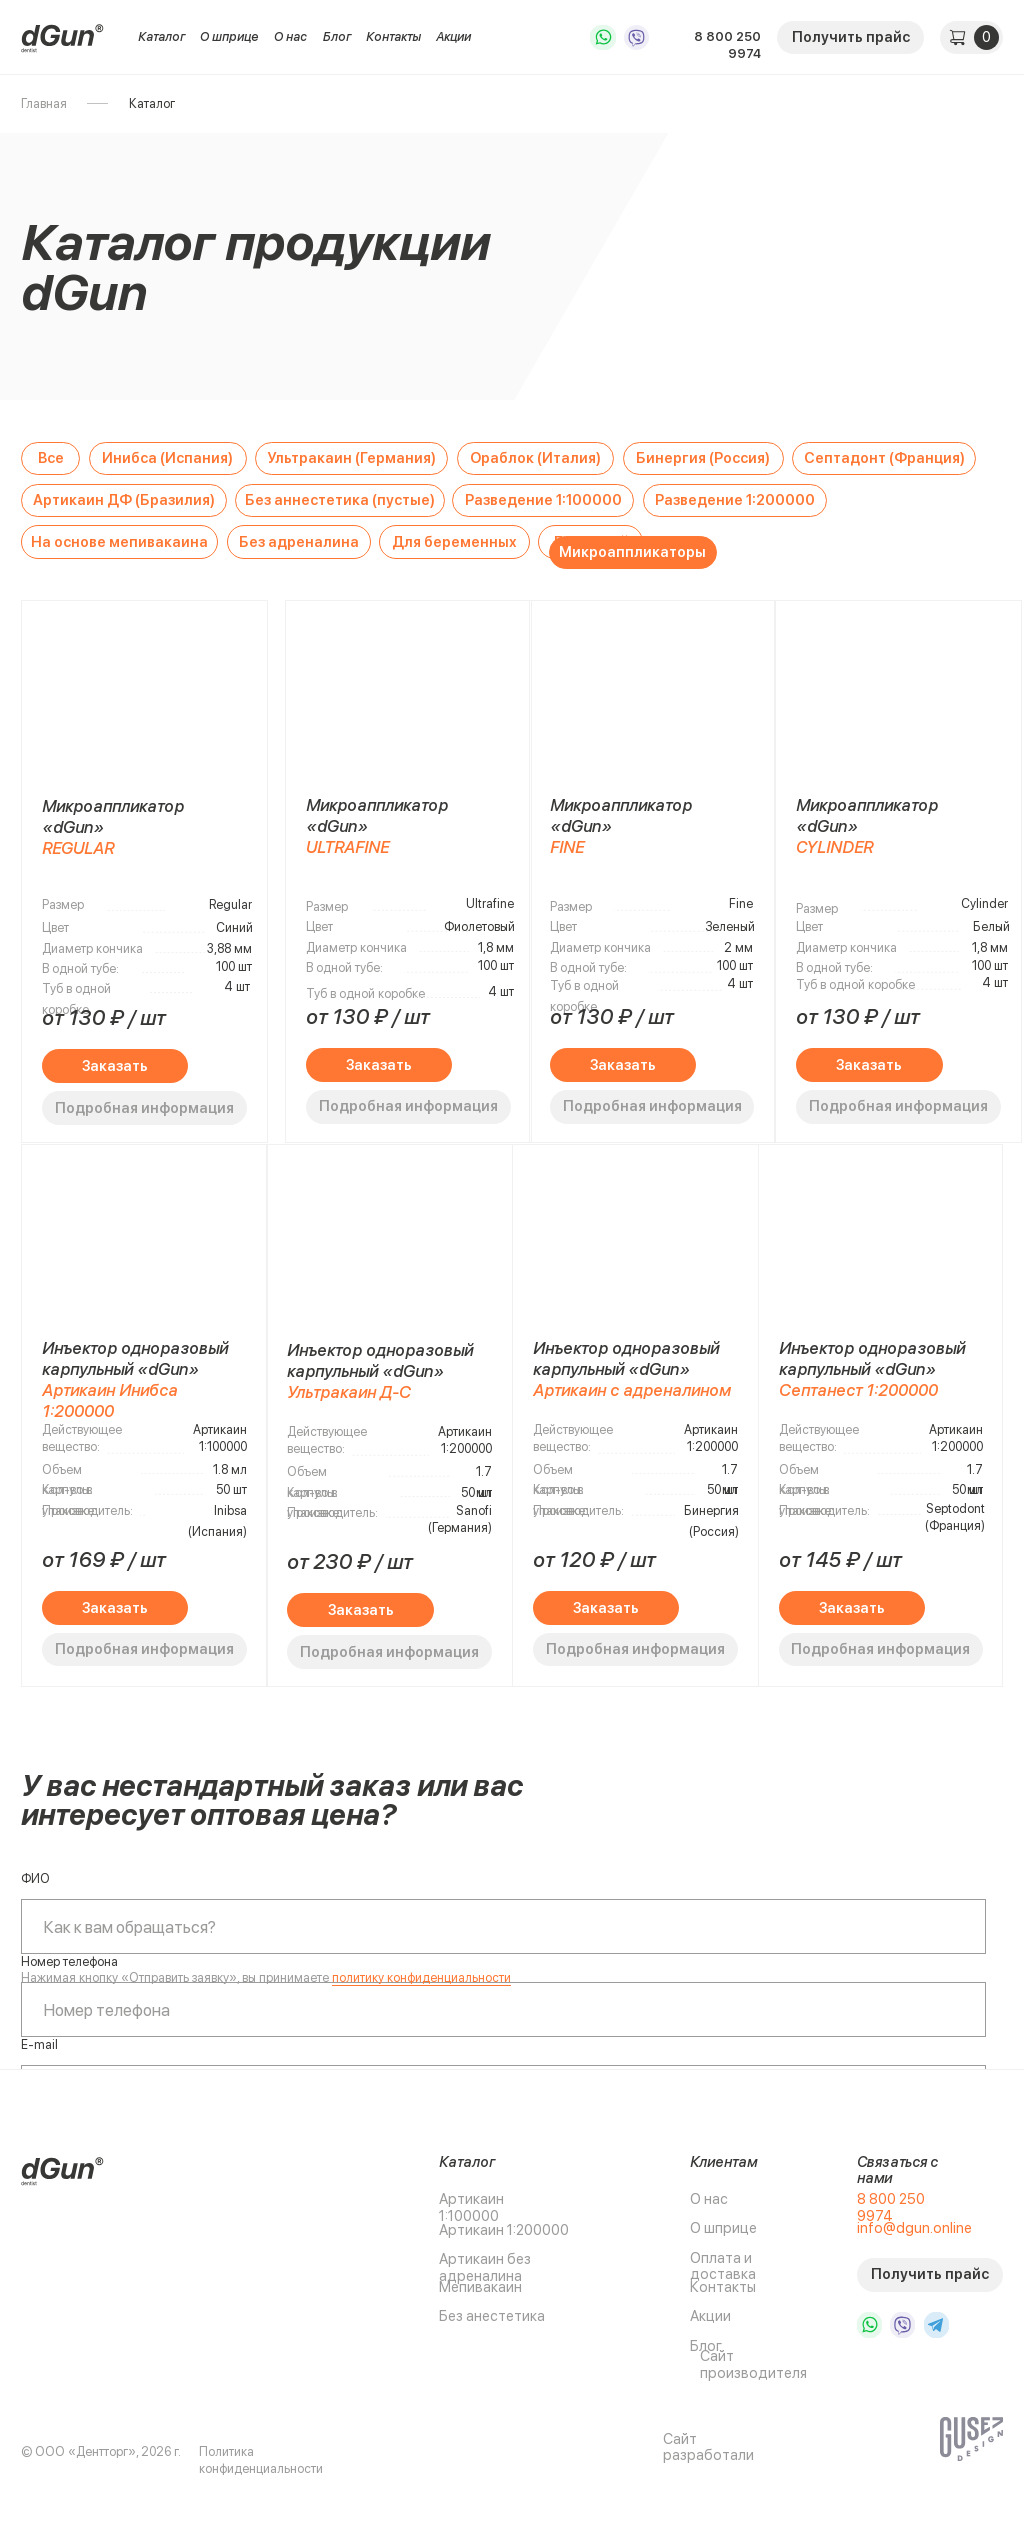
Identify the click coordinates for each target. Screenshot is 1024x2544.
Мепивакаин (480, 2287)
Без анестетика (492, 2316)
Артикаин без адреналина (485, 2267)
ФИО (35, 1878)
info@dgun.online (914, 2228)
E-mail (39, 2044)
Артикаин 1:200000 (504, 2230)
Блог (337, 36)
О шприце (229, 36)
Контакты (393, 36)
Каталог (161, 36)
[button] (850, 37)
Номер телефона (69, 1961)
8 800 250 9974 (727, 45)
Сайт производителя (753, 2364)
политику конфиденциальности (421, 1977)
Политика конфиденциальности (261, 2460)
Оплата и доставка (723, 2266)
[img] (63, 37)
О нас (290, 36)
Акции (453, 36)
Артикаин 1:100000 (471, 2207)
